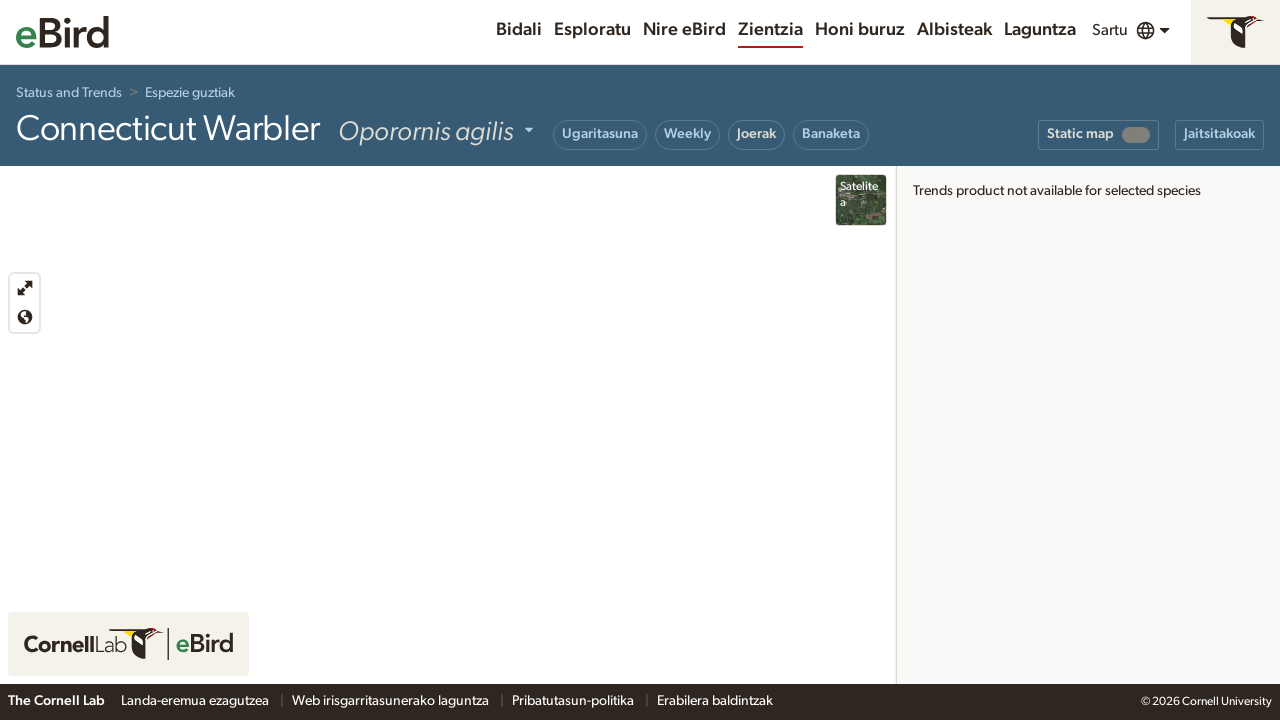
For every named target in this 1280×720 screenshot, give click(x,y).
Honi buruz (860, 30)
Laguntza (1040, 30)
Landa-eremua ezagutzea (196, 701)
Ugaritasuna (600, 134)
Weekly (687, 134)
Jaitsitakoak (1219, 134)
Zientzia (770, 30)
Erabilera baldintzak (715, 701)
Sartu (1110, 30)
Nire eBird (684, 30)
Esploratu (592, 30)
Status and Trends (69, 93)
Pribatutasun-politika (574, 701)
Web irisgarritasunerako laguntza (392, 701)
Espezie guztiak (190, 93)
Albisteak (954, 30)
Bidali (519, 30)
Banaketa (831, 134)
